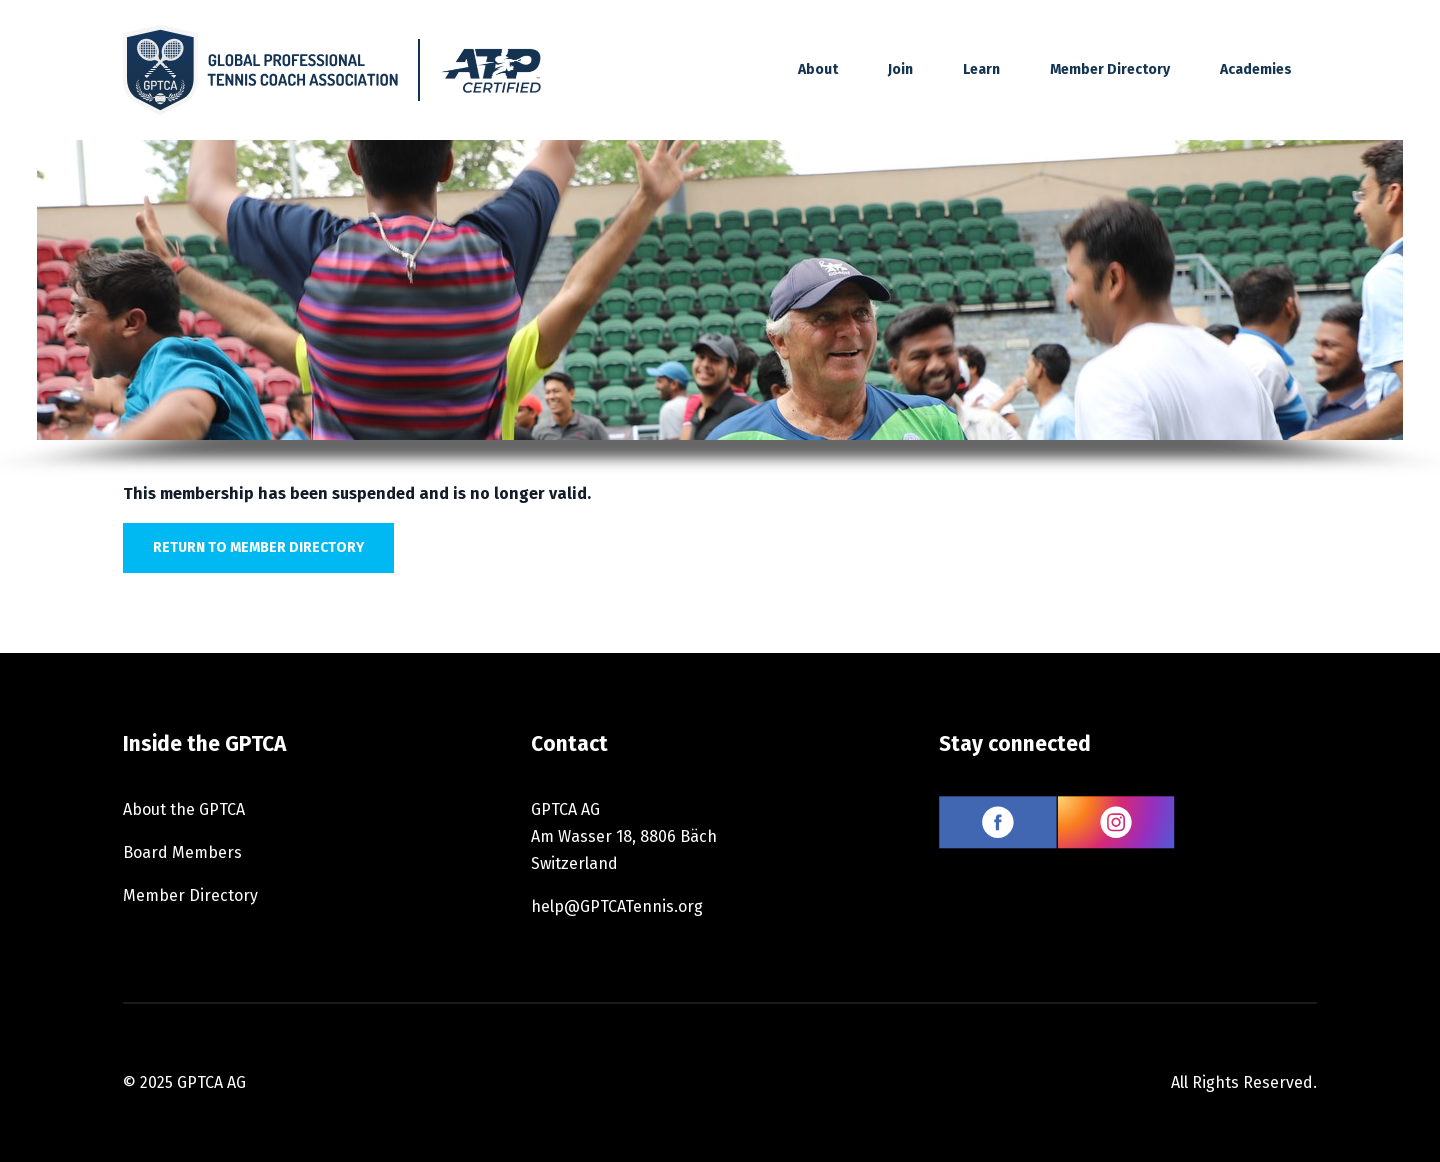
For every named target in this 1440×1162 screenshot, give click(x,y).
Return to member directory (258, 547)
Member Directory (1110, 69)
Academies (1256, 69)
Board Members (182, 852)
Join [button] (900, 69)
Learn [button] (981, 69)
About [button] (818, 69)
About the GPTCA (184, 809)
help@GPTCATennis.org (617, 906)
